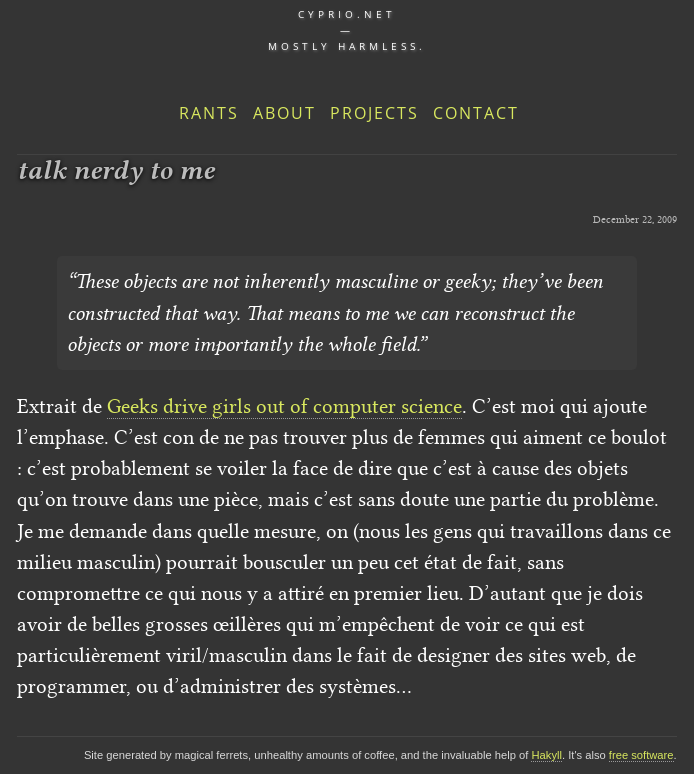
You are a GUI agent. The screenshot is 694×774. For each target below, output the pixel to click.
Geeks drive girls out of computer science (284, 406)
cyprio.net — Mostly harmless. (347, 30)
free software (641, 755)
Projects (374, 113)
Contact (476, 113)
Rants (209, 113)
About (284, 113)
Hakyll (546, 755)
